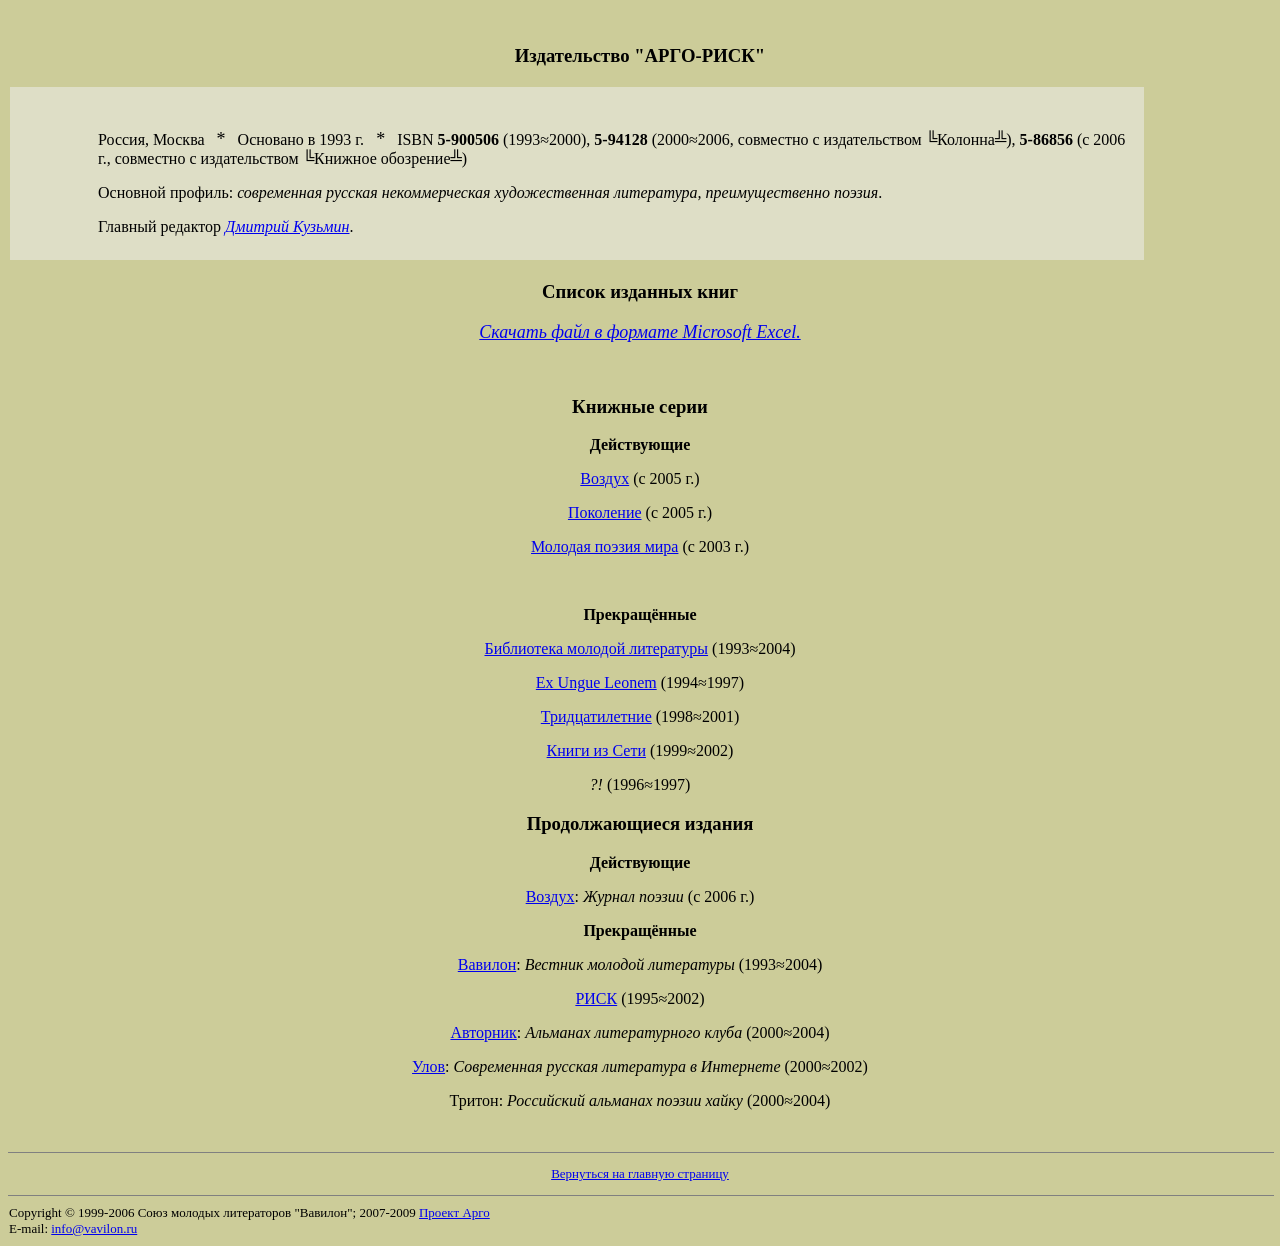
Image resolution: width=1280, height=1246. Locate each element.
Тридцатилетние (596, 716)
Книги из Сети (596, 750)
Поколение (605, 512)
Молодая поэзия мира (604, 546)
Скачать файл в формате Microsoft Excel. (639, 332)
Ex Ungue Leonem (596, 682)
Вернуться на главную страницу (640, 1173)
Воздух (604, 478)
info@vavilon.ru (94, 1228)
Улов (428, 1066)
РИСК (596, 998)
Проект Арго (454, 1212)
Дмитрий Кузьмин (287, 226)
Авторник (483, 1032)
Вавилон (487, 964)
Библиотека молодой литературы (597, 648)
